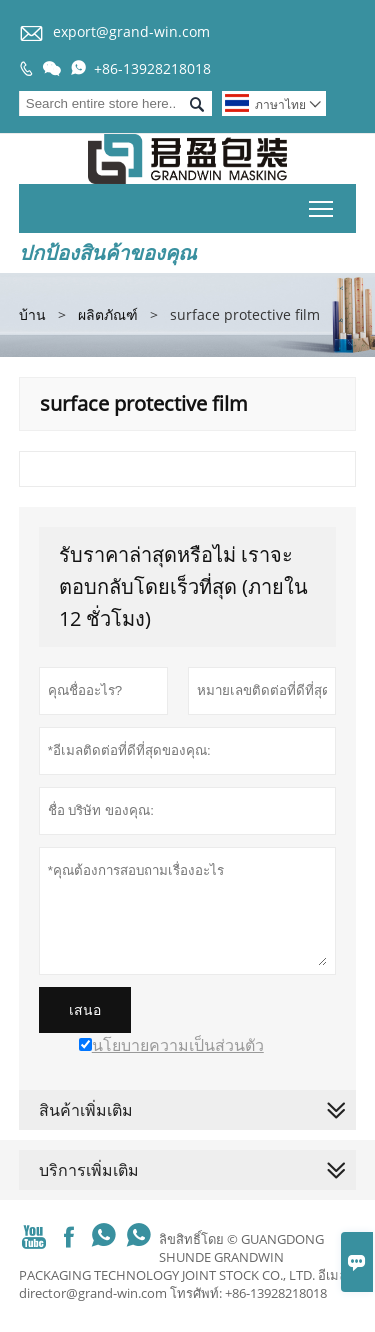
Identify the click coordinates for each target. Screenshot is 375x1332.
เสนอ (85, 1010)
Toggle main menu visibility (322, 205)
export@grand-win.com (131, 31)
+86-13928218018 (152, 68)
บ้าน (32, 314)
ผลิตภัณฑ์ (108, 314)
